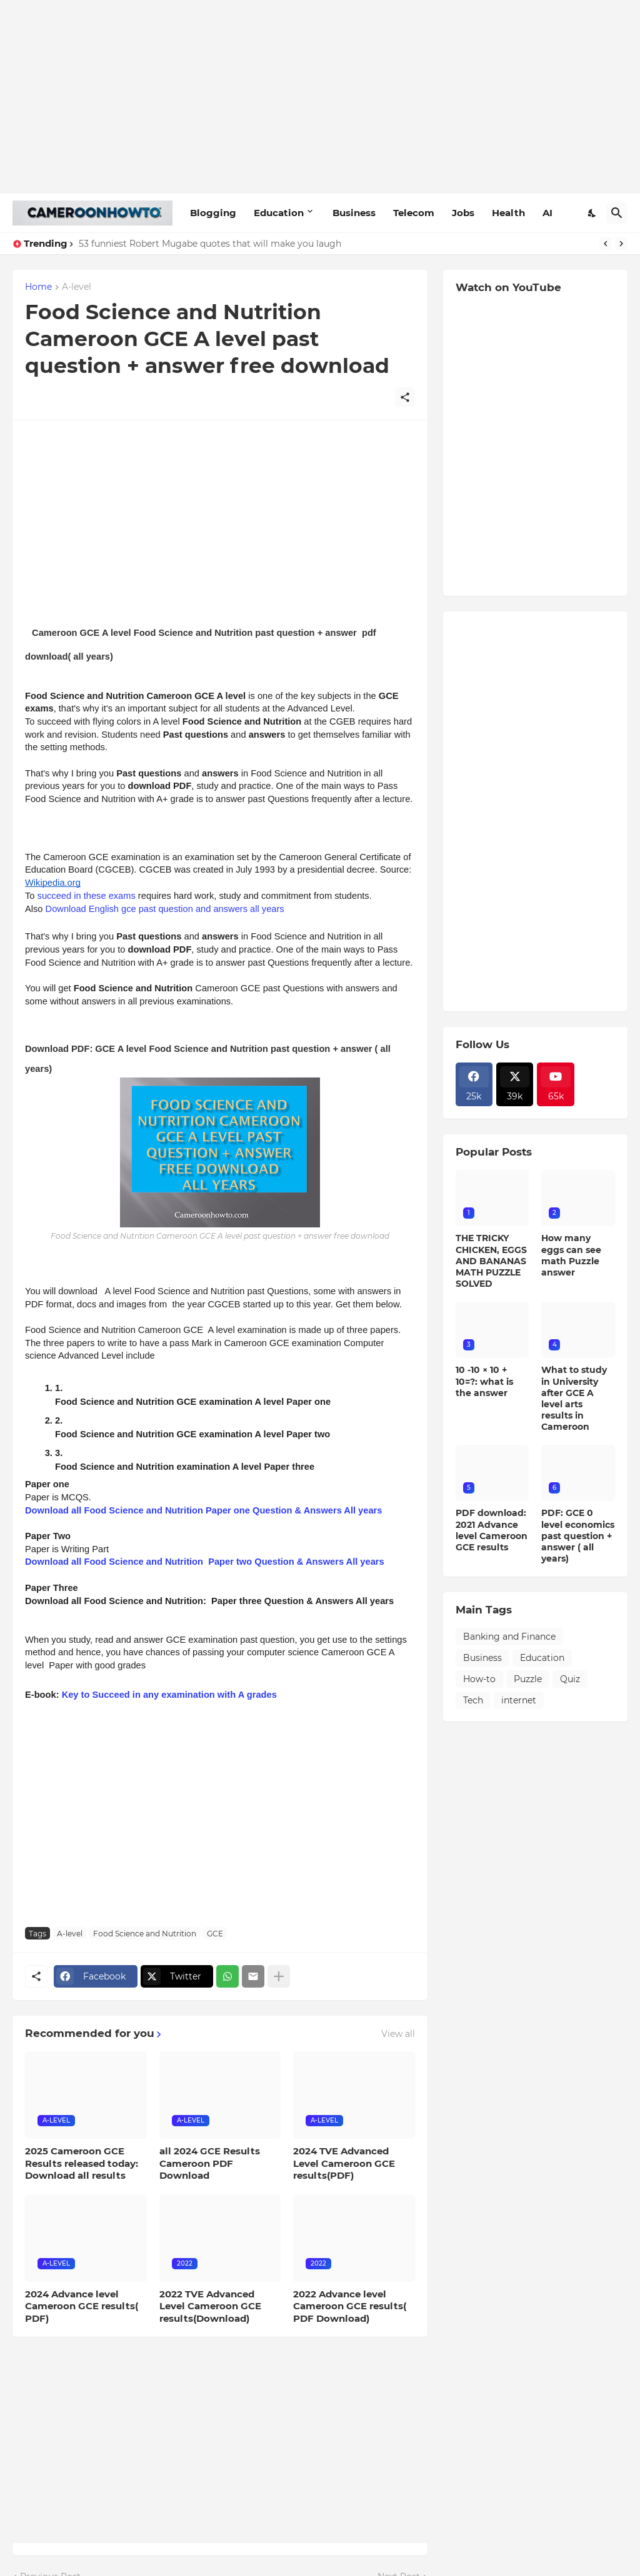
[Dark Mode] (592, 213)
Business (354, 213)
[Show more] (279, 1976)
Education (279, 213)
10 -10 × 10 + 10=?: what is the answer (484, 1381)
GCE (215, 1933)
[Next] (621, 243)
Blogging (213, 213)
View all (398, 2033)
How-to (479, 1679)
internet (518, 1700)
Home (38, 287)
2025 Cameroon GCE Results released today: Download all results (81, 2163)
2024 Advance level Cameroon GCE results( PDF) (81, 2306)
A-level (76, 287)
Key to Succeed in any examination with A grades (169, 1695)
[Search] (617, 213)
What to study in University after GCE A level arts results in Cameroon (574, 1398)
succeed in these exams (87, 896)
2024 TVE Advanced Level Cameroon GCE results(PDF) (344, 2163)
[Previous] (605, 243)
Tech (473, 1700)
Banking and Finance (509, 1636)
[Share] (405, 397)
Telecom (413, 213)
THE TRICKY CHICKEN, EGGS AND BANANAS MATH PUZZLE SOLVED (491, 1260)
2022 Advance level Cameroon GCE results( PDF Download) (349, 2306)
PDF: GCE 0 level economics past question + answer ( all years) (577, 1535)
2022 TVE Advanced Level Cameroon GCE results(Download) (210, 2306)
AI (547, 213)
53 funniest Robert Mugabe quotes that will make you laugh (210, 243)
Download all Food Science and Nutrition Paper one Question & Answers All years (203, 1510)
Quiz (570, 1679)
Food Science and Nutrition (144, 1933)
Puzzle (528, 1679)
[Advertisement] (320, 96)
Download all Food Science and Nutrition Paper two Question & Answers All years (204, 1562)
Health (508, 213)
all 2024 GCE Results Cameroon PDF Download (209, 2163)
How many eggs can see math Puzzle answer (571, 1255)
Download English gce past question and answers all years (165, 909)
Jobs (463, 213)
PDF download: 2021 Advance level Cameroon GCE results (492, 1530)
